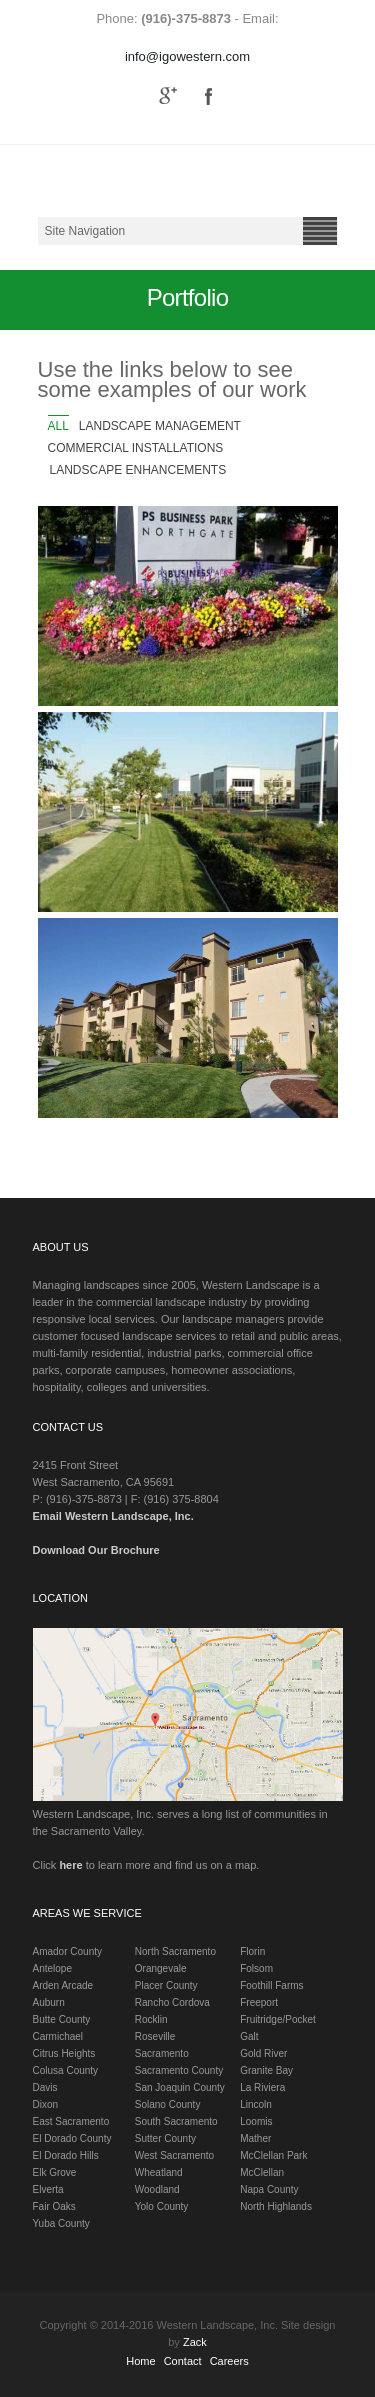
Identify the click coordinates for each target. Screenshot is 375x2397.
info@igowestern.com (187, 56)
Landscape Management (160, 426)
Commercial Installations (136, 448)
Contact (183, 2361)
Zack (195, 2342)
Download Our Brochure (96, 1550)
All (58, 426)
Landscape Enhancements (138, 470)
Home (140, 2361)
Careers (229, 2361)
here (70, 1865)
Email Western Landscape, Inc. (113, 1516)
